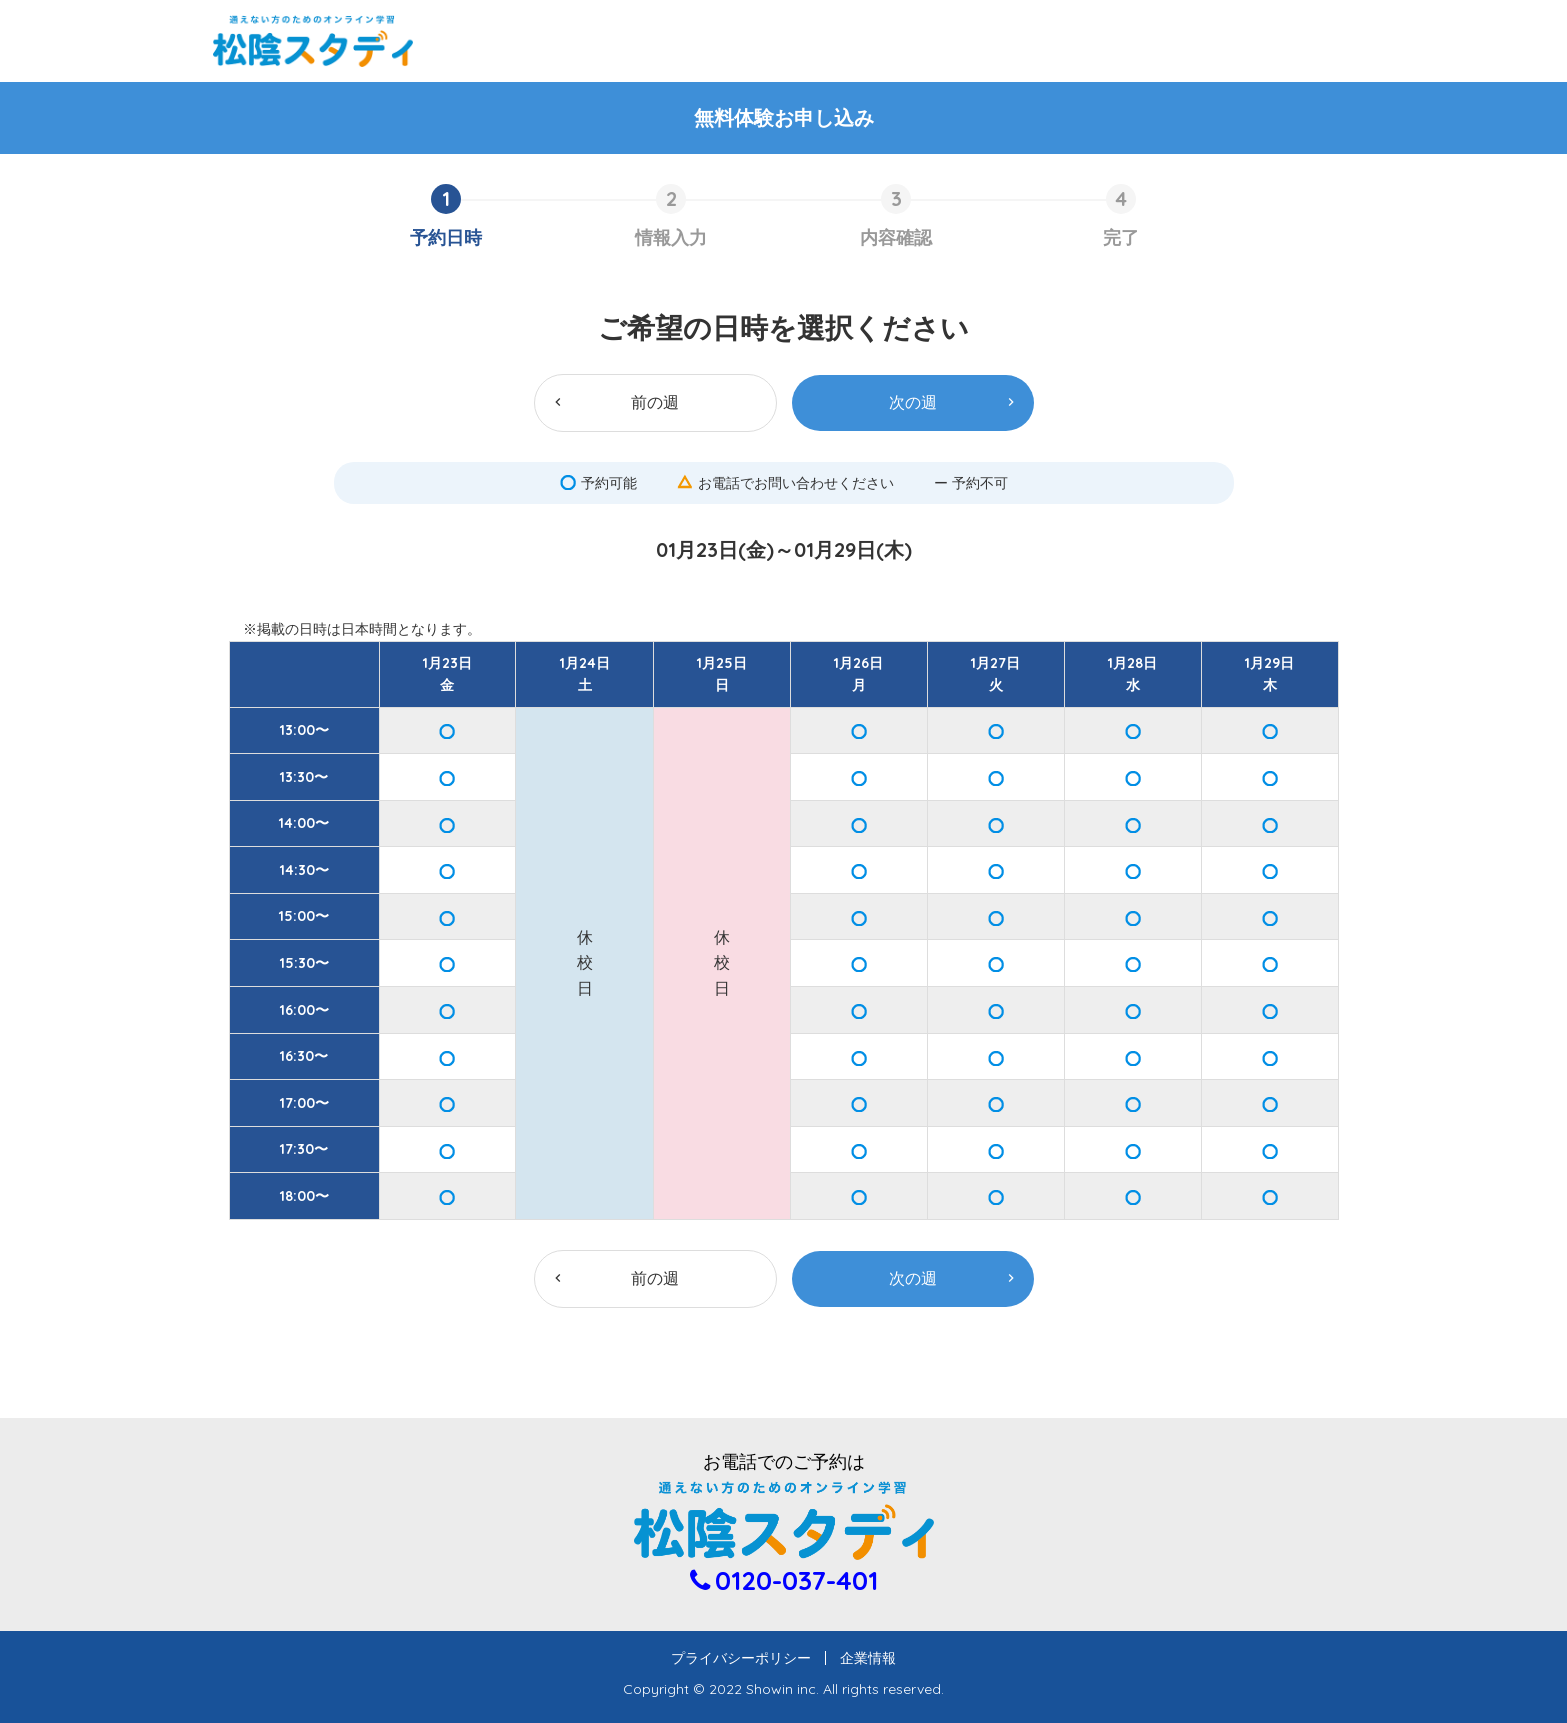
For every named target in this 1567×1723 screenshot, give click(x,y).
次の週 (913, 402)
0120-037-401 (796, 1580)
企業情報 (861, 1658)
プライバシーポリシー (748, 1658)
